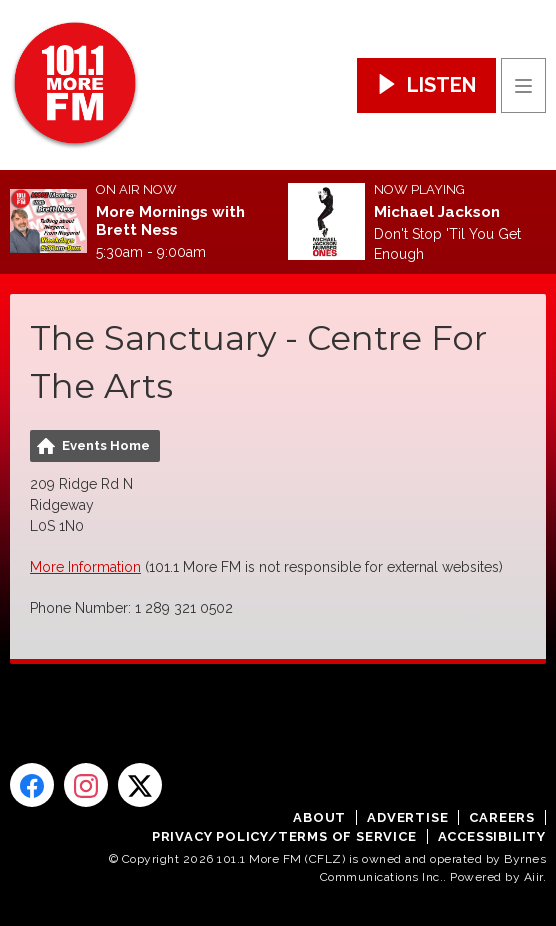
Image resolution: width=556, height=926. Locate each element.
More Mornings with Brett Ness (170, 221)
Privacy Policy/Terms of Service (284, 836)
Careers (502, 817)
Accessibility (492, 836)
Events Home (106, 445)
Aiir (533, 877)
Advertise (407, 817)
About (319, 817)
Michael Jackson (437, 212)
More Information (85, 567)
